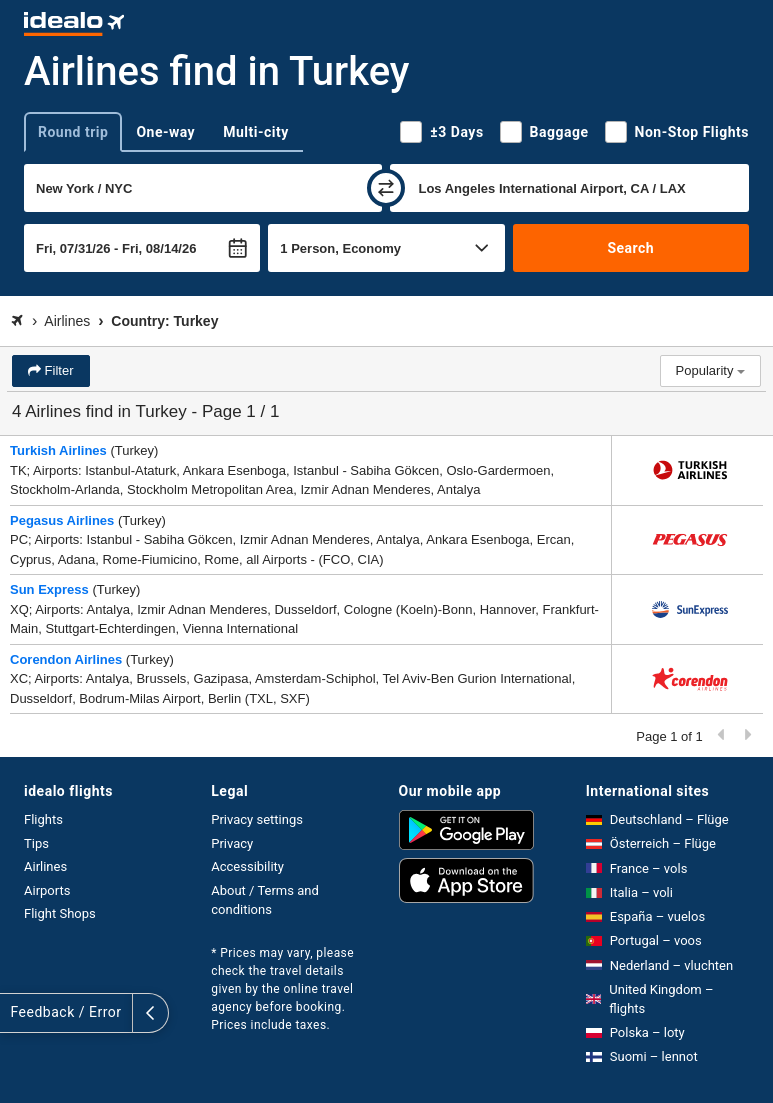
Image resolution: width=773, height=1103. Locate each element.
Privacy (232, 843)
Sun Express (49, 589)
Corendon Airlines (66, 659)
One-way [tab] (165, 132)
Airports (47, 890)
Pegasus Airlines (62, 520)
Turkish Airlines (58, 450)
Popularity (710, 370)
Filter (57, 370)
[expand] (18, 1013)
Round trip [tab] (73, 132)
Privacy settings (257, 819)
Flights (43, 819)
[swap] (386, 188)
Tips (36, 843)
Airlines (45, 866)
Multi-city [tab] (256, 132)
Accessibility (247, 866)
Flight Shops (60, 913)
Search (630, 248)
